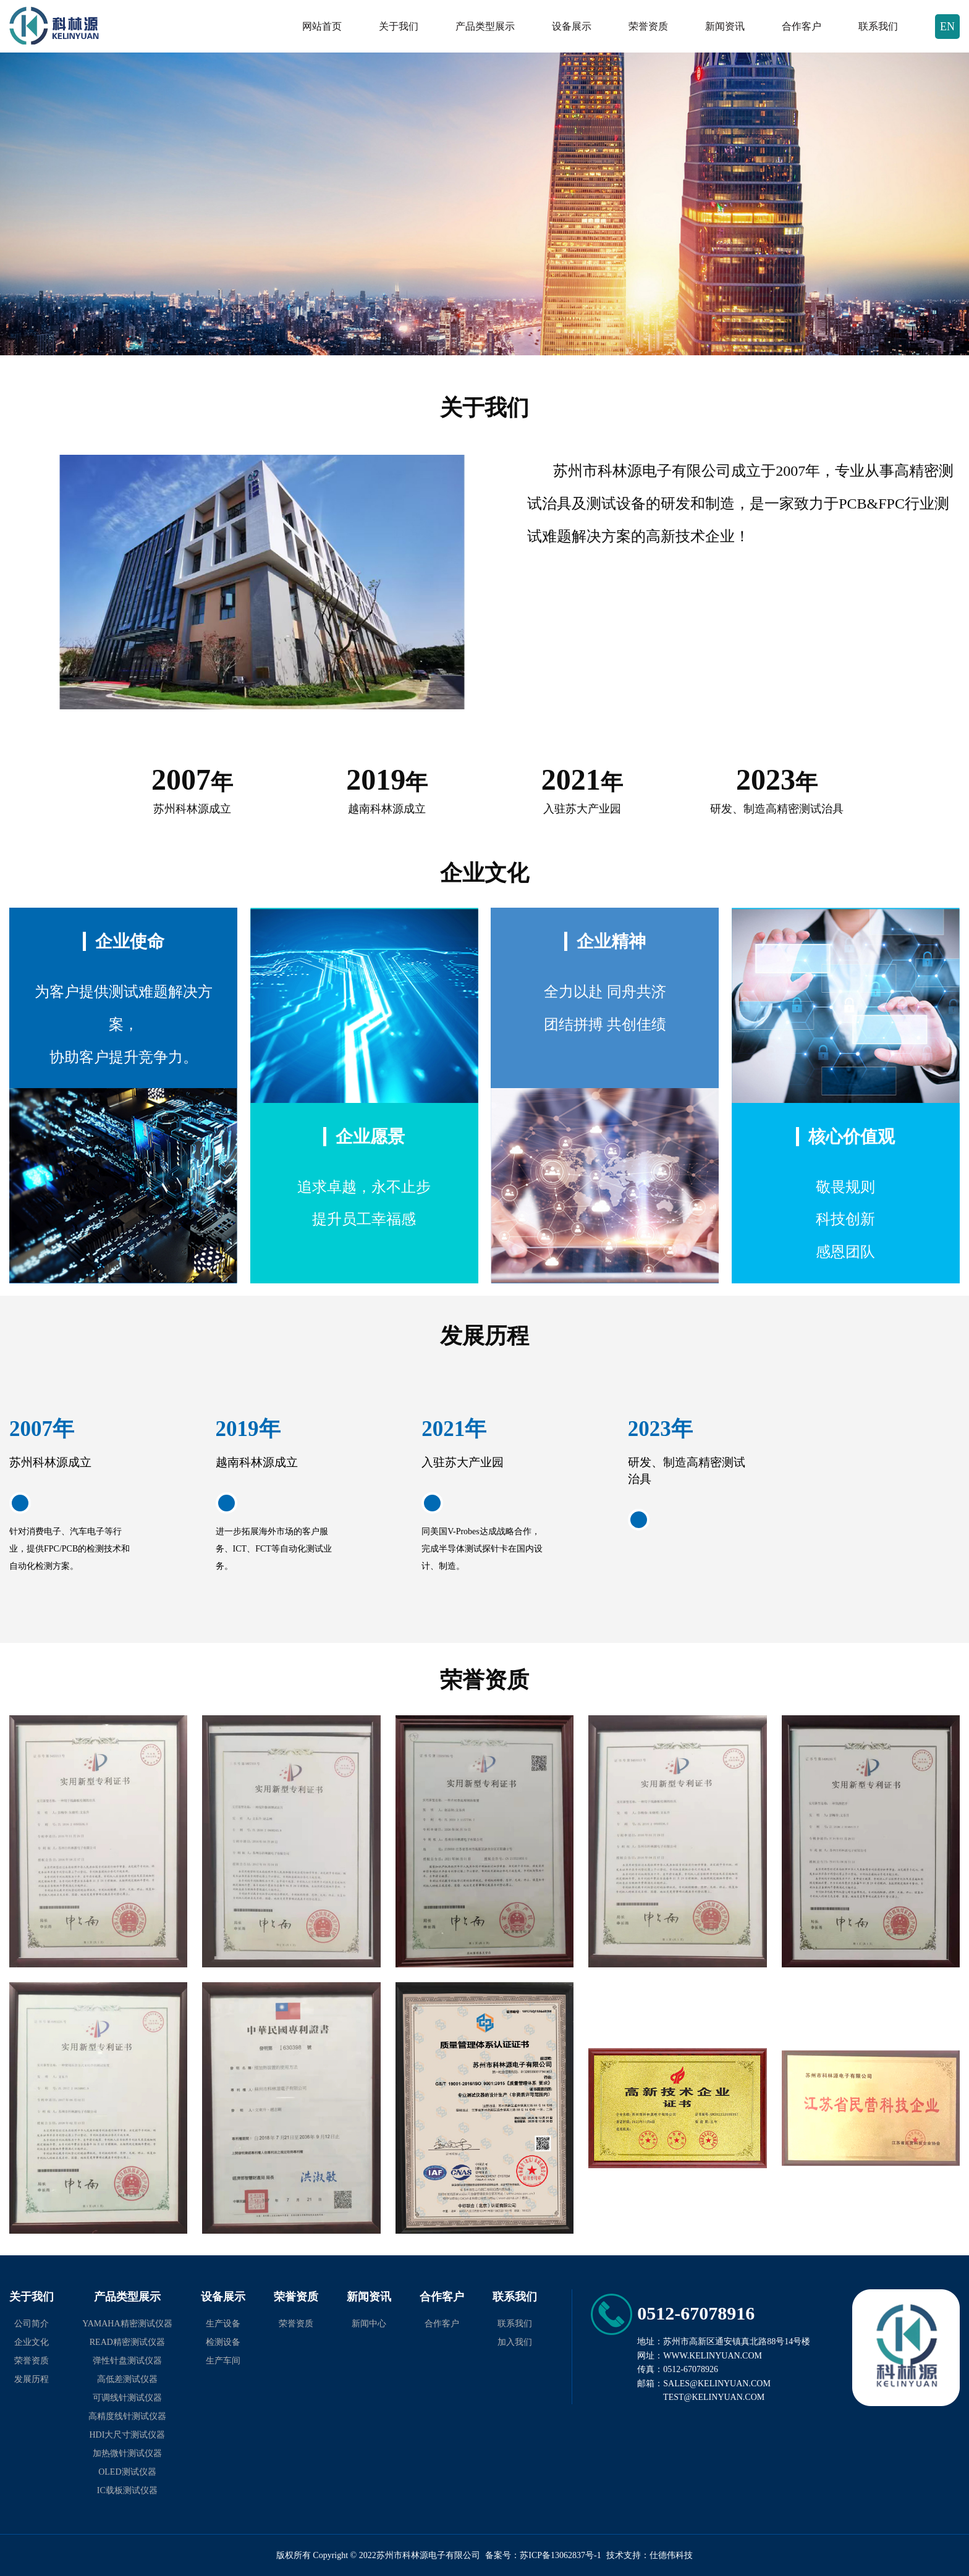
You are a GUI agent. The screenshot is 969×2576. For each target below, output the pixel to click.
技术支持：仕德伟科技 (649, 2555)
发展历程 (31, 2379)
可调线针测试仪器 (127, 2397)
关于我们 (398, 26)
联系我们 (878, 26)
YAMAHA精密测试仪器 (127, 2323)
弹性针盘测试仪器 (127, 2360)
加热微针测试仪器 (127, 2453)
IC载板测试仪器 (127, 2490)
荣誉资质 (648, 26)
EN (947, 26)
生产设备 (223, 2323)
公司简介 (31, 2323)
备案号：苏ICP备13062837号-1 (543, 2555)
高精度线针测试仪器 (127, 2416)
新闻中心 (369, 2323)
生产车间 (223, 2360)
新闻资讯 (725, 26)
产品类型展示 (485, 26)
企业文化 (31, 2342)
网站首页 (322, 26)
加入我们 (514, 2342)
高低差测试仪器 (127, 2379)
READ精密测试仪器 (127, 2342)
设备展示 (571, 26)
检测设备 (223, 2342)
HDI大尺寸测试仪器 (127, 2434)
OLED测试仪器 (127, 2472)
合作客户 (801, 26)
